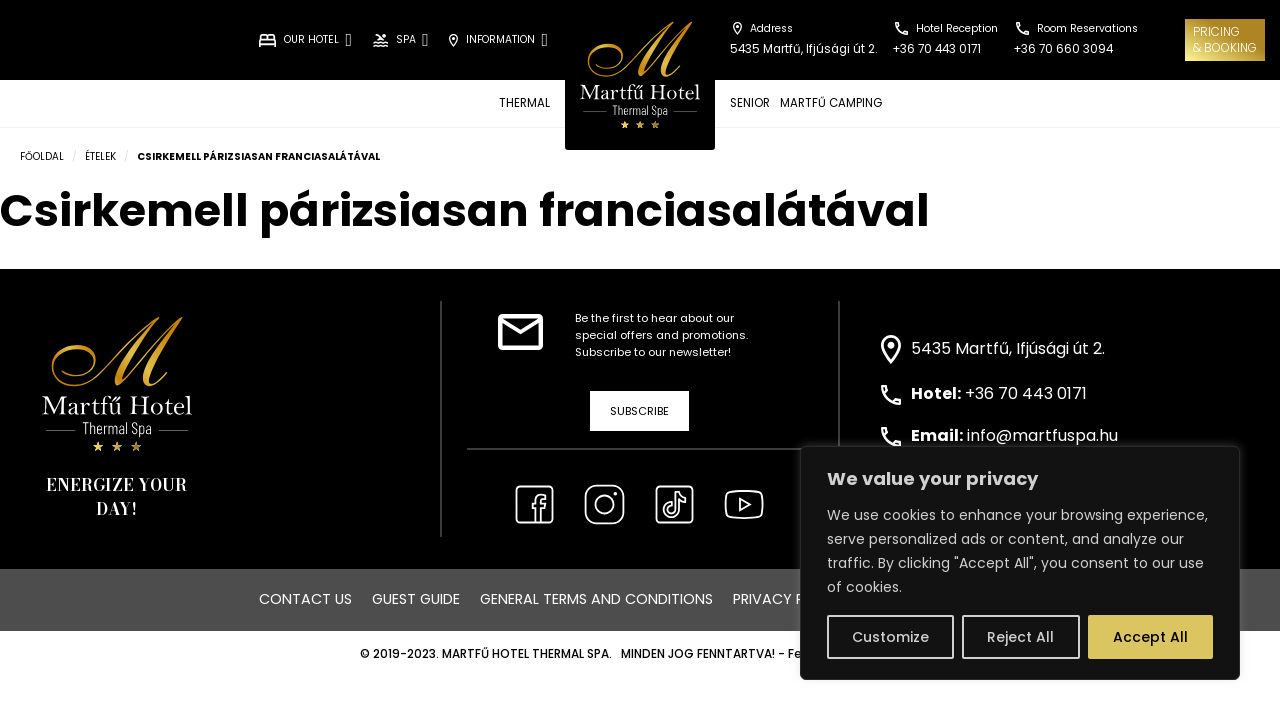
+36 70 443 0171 (1026, 393)
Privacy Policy (789, 599)
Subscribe (639, 411)
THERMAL (524, 103)
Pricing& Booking (1225, 39)
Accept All (1150, 637)
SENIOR (750, 103)
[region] (1020, 563)
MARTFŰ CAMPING (831, 103)
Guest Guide (416, 599)
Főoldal (42, 156)
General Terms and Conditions (596, 599)
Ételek (100, 156)
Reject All (1020, 637)
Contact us (305, 599)
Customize (890, 637)
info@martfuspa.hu (1042, 435)
